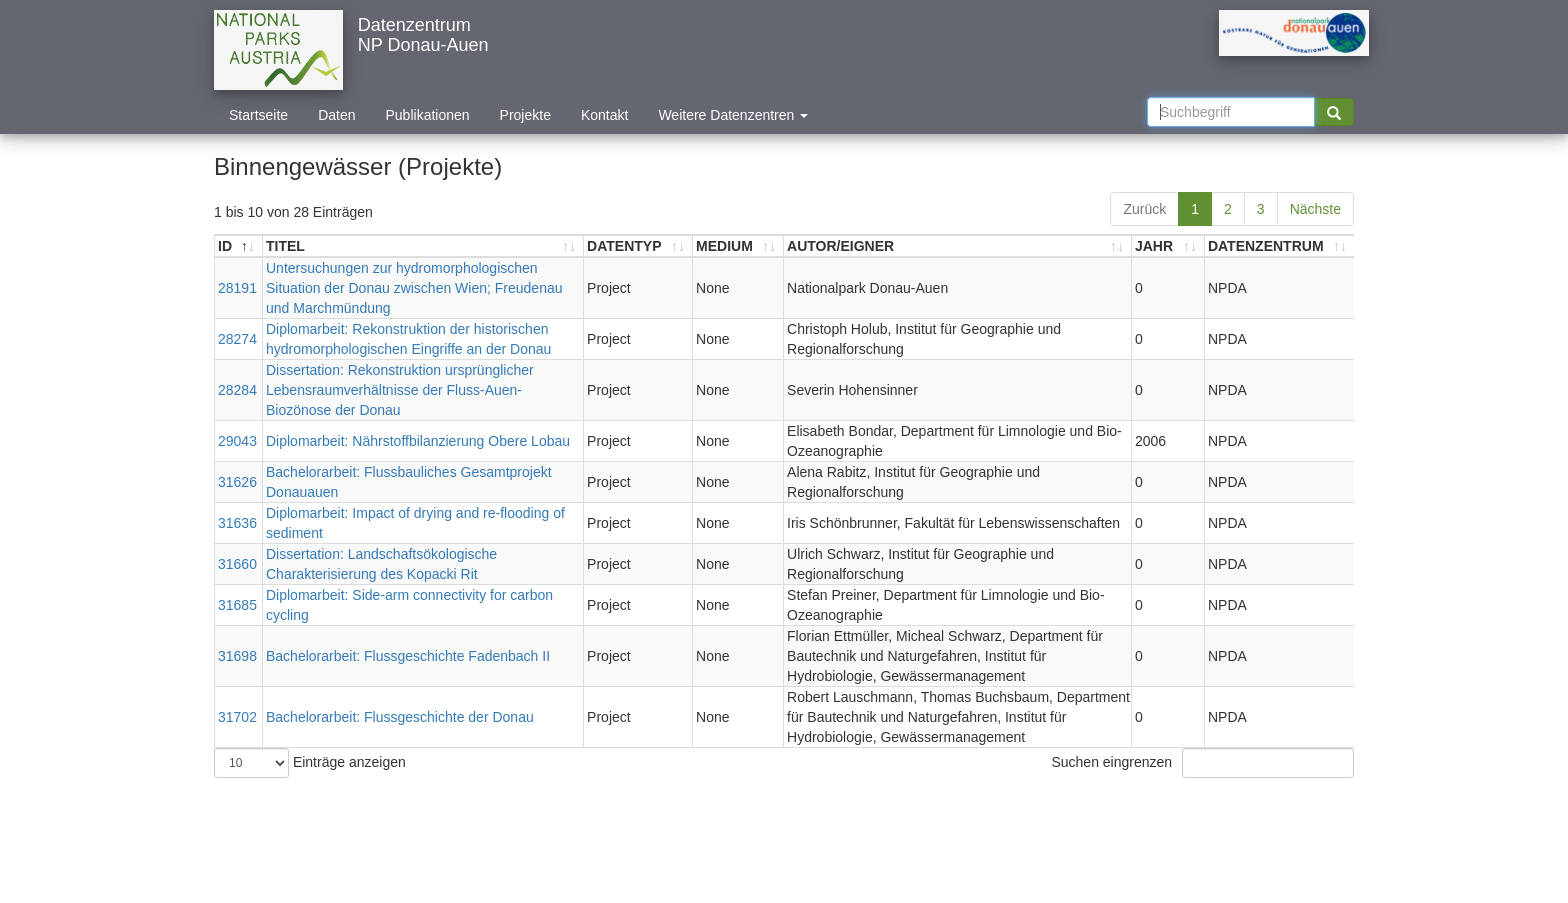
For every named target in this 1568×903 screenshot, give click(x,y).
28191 (237, 288)
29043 (237, 441)
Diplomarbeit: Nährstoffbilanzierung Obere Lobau (418, 441)
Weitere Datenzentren (733, 115)
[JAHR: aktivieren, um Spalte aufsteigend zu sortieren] (1168, 246)
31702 (237, 717)
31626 (237, 482)
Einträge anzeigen (310, 763)
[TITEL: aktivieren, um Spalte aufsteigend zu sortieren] (423, 246)
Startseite (258, 115)
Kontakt (604, 115)
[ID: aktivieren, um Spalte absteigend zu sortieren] (239, 246)
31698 (237, 656)
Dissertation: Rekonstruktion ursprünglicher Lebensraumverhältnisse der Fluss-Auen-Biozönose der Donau (400, 390)
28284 (237, 390)
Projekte (525, 115)
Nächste (1315, 209)
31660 (237, 564)
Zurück (1144, 209)
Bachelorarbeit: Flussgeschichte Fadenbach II (408, 656)
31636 (237, 523)
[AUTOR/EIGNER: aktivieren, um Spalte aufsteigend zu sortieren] (958, 246)
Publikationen (428, 115)
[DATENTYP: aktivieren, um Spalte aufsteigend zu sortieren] (638, 246)
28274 (237, 339)
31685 (237, 605)
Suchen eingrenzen (1202, 763)
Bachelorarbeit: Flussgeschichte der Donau (400, 717)
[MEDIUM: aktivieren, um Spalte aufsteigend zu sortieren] (738, 246)
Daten (336, 115)
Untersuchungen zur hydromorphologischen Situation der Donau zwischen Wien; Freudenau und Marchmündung (414, 288)
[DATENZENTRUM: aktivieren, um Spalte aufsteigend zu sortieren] (1279, 246)
